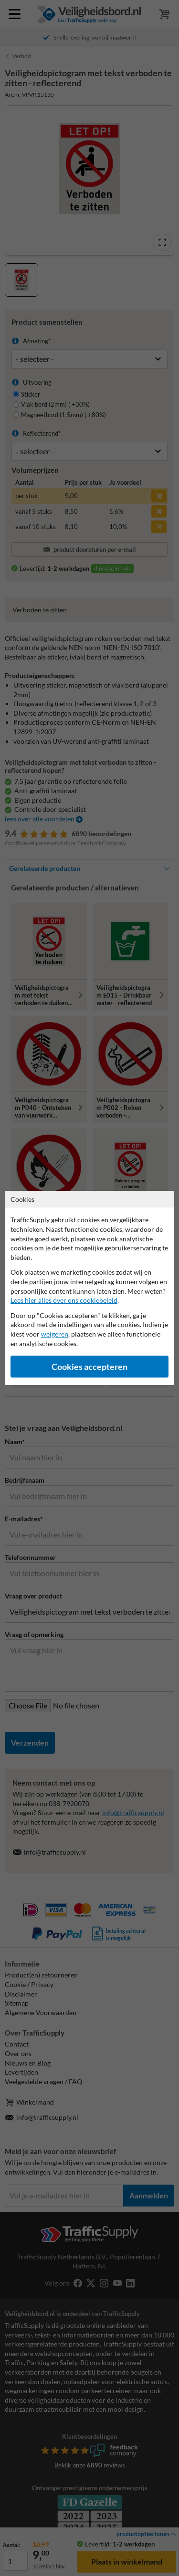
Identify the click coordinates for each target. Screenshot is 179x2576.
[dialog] (89, 1288)
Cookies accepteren (89, 1367)
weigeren (54, 1334)
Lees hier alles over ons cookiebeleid (64, 1300)
